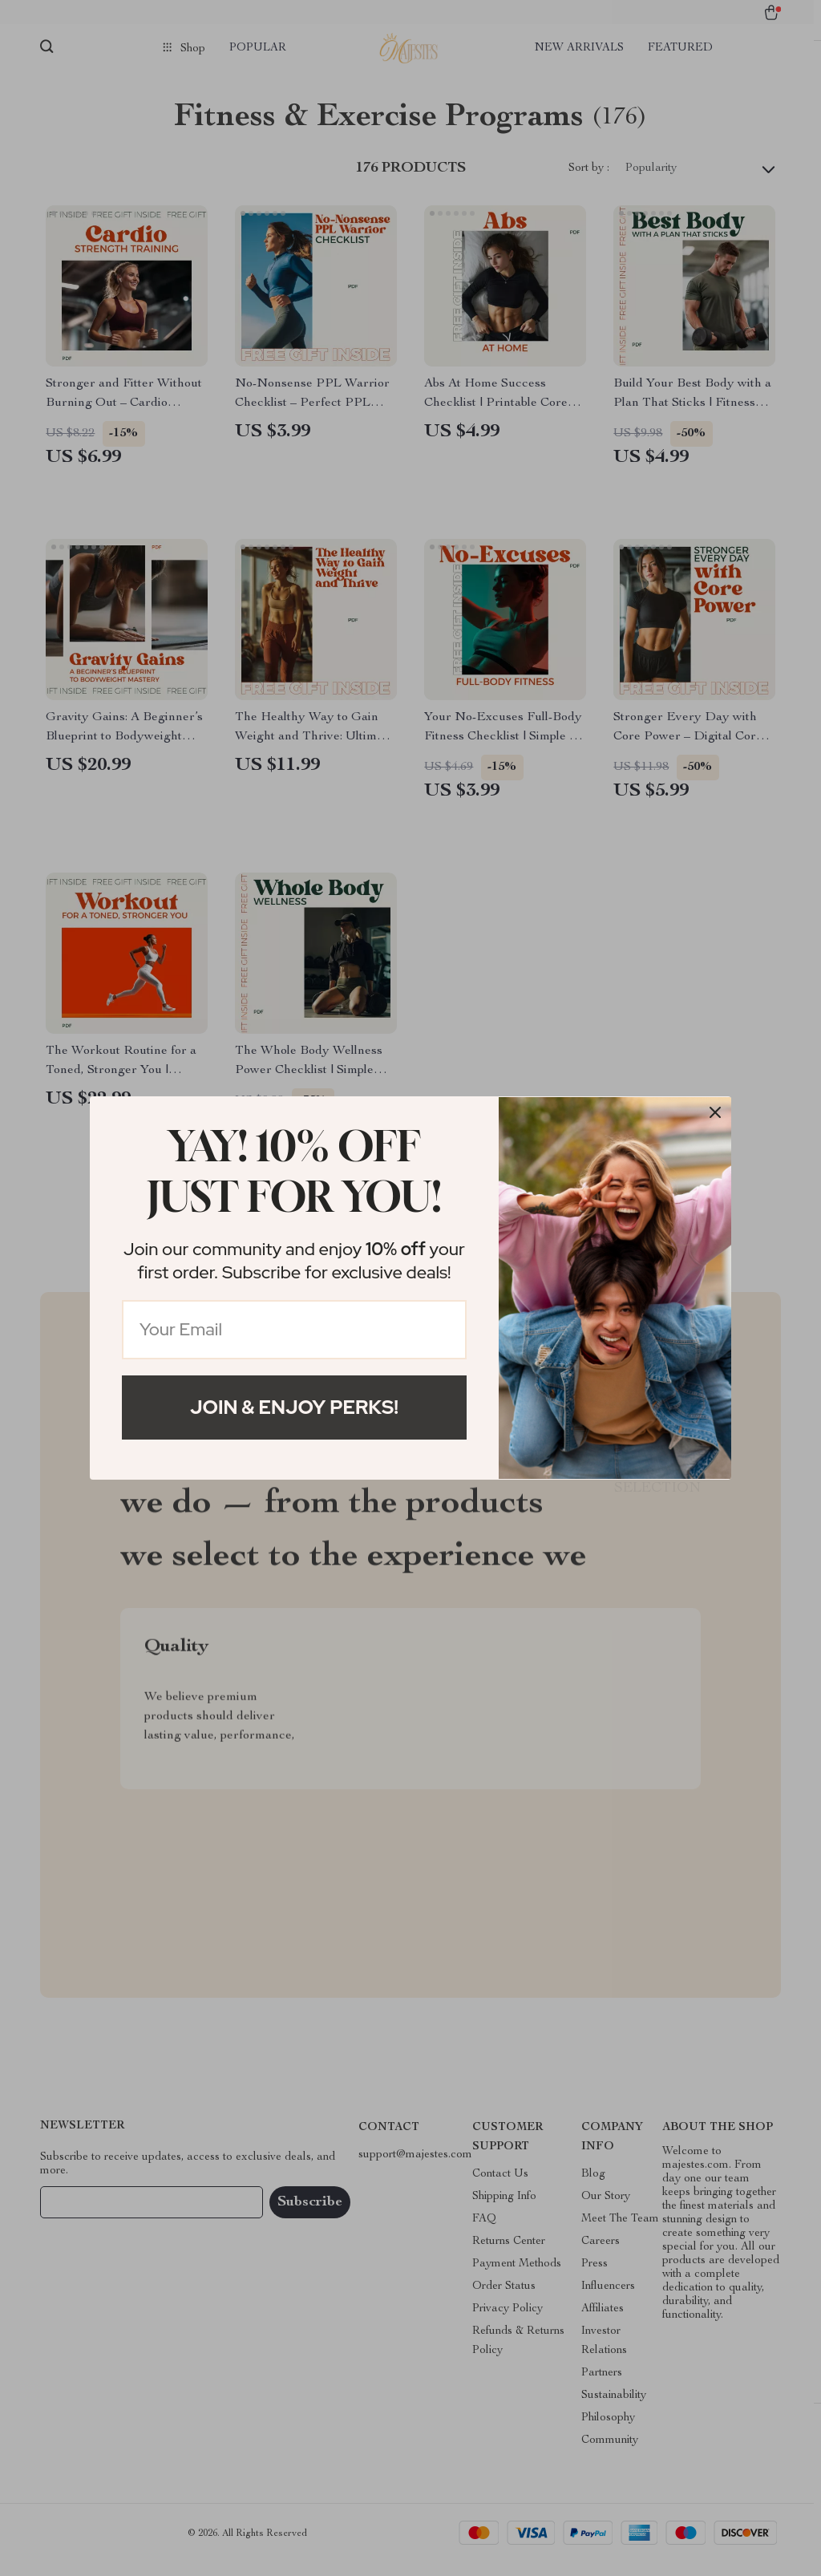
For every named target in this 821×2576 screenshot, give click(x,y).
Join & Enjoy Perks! (294, 1407)
